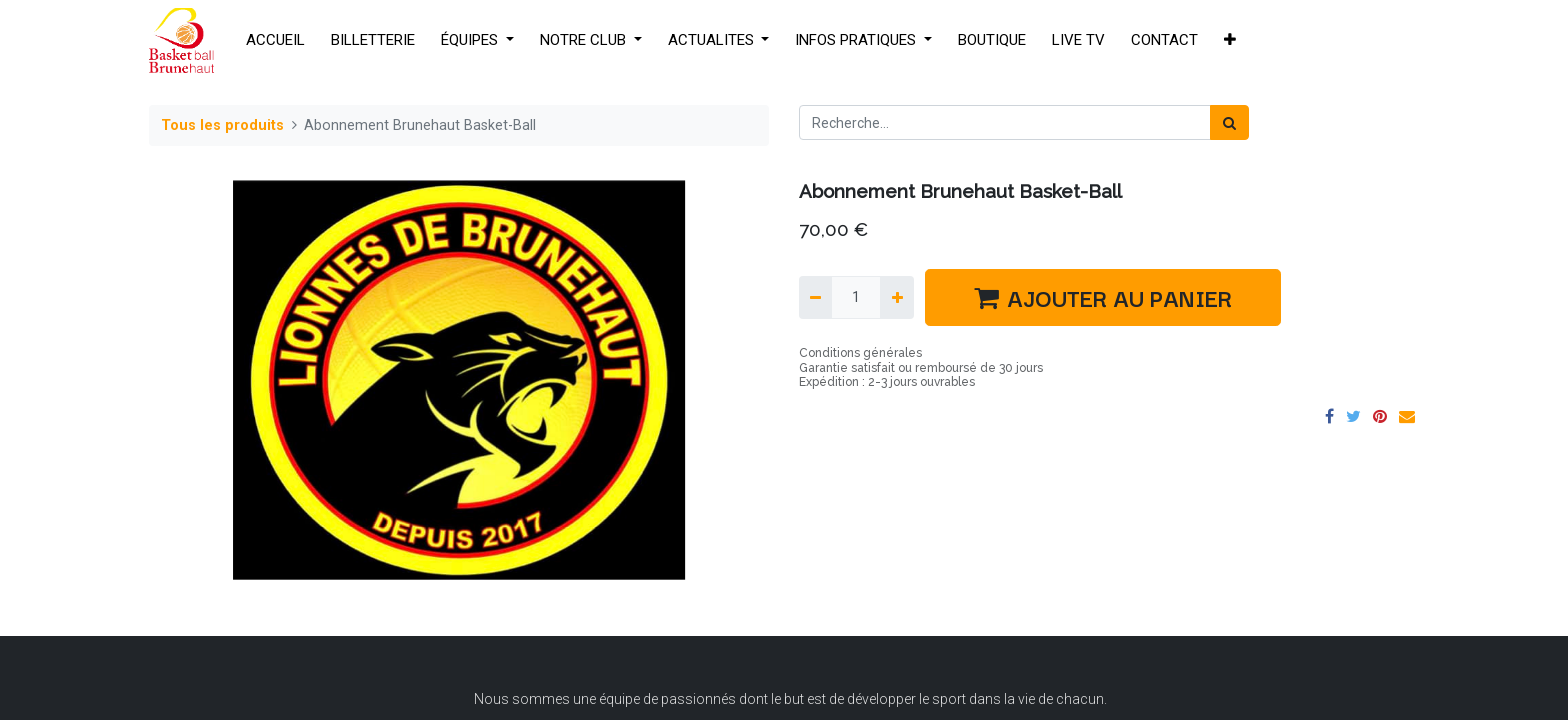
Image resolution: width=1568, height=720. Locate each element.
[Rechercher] (1229, 122)
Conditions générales (860, 353)
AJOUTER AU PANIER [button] (1103, 297)
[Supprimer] (815, 297)
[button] (1230, 40)
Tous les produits (222, 125)
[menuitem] (275, 40)
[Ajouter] (896, 297)
